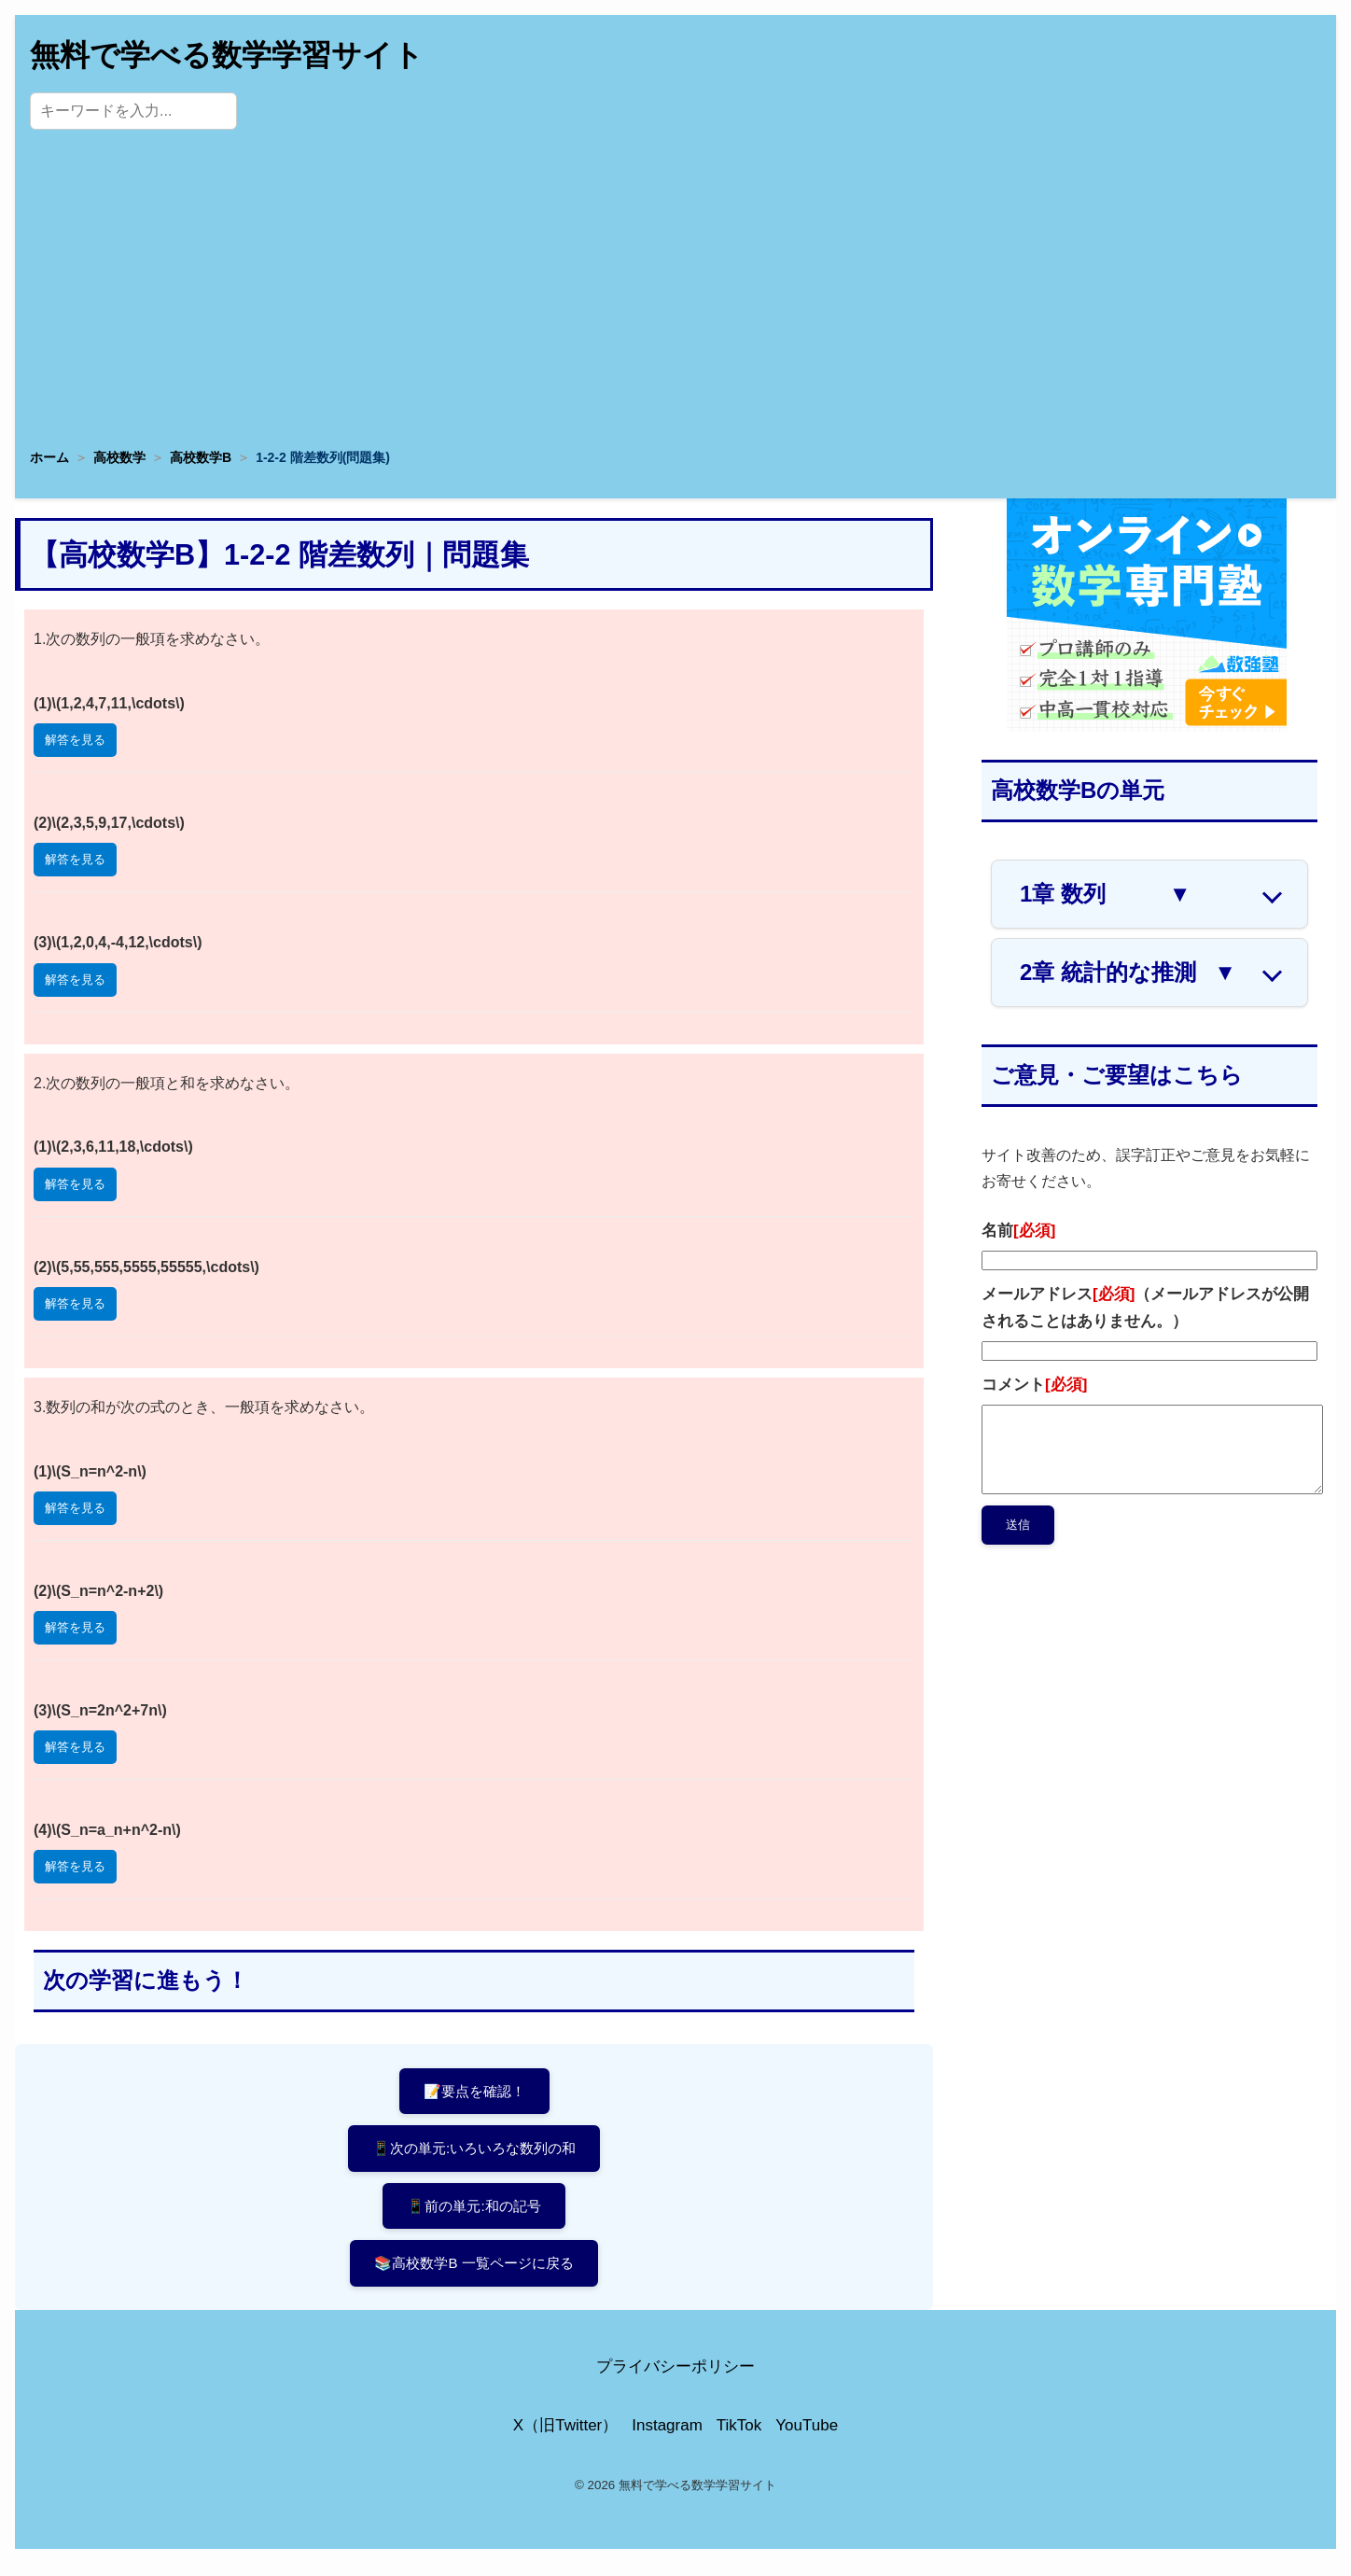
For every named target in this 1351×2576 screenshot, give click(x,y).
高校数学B (200, 457)
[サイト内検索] (133, 111)
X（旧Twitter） (565, 2437)
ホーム (49, 457)
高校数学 (119, 457)
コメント (1034, 1384)
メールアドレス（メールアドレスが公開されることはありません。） (1145, 1307)
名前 (1018, 1230)
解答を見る (75, 740)
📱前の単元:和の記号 (474, 2212)
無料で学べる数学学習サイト (227, 55)
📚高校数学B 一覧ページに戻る (473, 2273)
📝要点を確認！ (474, 2092)
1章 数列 (1105, 894)
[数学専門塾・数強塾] (1147, 726)
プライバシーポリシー (675, 2379)
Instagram (667, 2437)
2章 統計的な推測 (1128, 972)
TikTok (739, 2437)
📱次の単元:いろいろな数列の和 (474, 2152)
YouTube (806, 2437)
